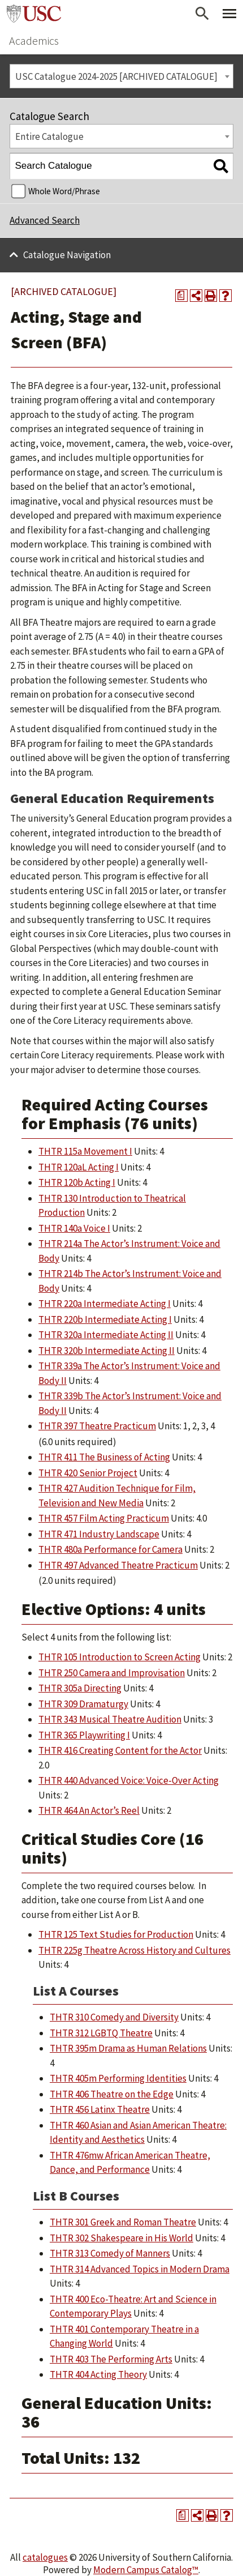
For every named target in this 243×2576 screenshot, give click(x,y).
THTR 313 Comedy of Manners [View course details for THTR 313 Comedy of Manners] (110, 2253)
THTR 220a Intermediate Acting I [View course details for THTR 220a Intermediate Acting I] (104, 1303)
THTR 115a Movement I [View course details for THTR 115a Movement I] (85, 1151)
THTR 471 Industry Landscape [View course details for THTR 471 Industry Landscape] (98, 1534)
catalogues (45, 2557)
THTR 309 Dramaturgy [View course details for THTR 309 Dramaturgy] (83, 1704)
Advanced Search (45, 220)
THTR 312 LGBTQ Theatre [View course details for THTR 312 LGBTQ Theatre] (101, 2033)
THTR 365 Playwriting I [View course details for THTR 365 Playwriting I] (84, 1735)
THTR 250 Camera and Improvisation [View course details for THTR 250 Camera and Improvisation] (111, 1673)
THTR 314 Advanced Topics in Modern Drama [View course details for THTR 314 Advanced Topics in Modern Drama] (139, 2269)
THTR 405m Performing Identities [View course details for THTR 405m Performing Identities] (118, 2078)
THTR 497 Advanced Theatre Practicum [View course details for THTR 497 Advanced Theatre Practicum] (118, 1565)
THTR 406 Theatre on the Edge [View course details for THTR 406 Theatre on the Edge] (111, 2094)
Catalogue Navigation (67, 255)
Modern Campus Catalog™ (145, 2570)
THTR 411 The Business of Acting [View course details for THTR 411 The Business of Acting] (104, 1457)
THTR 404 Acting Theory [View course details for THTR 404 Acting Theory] (98, 2374)
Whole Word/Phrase (64, 191)
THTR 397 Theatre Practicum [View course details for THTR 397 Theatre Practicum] (97, 1426)
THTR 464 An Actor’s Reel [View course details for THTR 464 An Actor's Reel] (89, 1810)
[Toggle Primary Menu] (229, 13)
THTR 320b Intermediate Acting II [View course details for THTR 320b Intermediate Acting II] (106, 1350)
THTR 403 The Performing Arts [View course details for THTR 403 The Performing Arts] (111, 2359)
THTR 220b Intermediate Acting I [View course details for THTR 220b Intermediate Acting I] (105, 1319)
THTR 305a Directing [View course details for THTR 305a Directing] (80, 1688)
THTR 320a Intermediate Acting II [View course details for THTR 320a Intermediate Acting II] (105, 1334)
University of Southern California (34, 14)
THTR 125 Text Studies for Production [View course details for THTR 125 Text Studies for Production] (115, 1934)
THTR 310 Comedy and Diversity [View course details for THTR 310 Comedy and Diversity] (114, 2017)
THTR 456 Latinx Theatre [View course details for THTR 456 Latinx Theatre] (100, 2109)
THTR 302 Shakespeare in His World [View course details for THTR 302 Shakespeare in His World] (121, 2238)
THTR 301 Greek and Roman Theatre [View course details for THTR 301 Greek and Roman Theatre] (123, 2222)
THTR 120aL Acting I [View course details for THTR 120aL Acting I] (78, 1167)
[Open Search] (202, 13)
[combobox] (121, 76)
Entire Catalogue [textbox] (49, 136)
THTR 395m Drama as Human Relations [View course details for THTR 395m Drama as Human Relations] (128, 2048)
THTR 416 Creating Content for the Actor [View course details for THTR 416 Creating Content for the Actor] (120, 1750)
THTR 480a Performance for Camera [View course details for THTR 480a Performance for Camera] (110, 1549)
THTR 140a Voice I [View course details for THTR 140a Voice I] (74, 1228)
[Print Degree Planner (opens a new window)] (181, 295)
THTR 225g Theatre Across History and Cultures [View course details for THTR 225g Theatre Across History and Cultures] (134, 1950)
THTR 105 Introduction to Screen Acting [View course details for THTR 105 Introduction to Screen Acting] (119, 1657)
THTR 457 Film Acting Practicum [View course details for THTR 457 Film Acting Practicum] (103, 1518)
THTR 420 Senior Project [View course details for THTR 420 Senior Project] (87, 1473)
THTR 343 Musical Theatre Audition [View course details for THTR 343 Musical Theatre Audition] (109, 1719)
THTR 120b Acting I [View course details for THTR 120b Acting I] (76, 1182)
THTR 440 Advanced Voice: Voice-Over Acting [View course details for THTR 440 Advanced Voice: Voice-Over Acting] (128, 1780)
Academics (34, 40)
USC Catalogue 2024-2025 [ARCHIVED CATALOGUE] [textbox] (116, 76)
